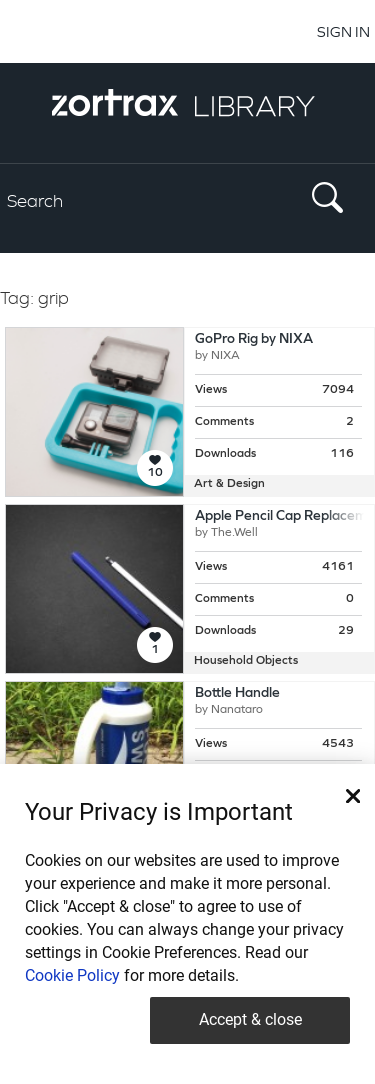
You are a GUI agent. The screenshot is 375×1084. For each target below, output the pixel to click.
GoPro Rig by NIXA (254, 339)
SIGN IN (343, 31)
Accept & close (250, 1019)
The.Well (234, 533)
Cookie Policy (72, 975)
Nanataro (237, 710)
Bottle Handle (237, 693)
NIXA (225, 356)
